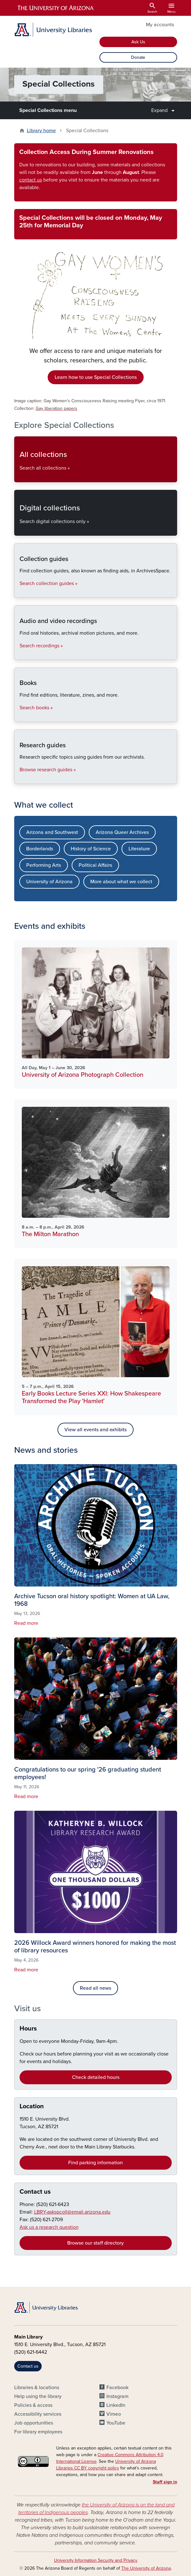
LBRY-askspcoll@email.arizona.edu (72, 2212)
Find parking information (95, 2163)
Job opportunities (33, 2423)
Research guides (19, 778)
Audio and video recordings (19, 654)
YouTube (115, 2423)
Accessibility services (37, 2414)
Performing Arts (43, 865)
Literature (139, 849)
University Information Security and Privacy (95, 2560)
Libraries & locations (36, 2387)
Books (19, 716)
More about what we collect (121, 881)
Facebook (117, 2387)
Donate (138, 57)
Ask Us (138, 42)
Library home (41, 130)
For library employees (38, 2432)
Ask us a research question (49, 2227)
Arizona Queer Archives (122, 832)
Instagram (117, 2396)
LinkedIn (115, 2405)
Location (32, 2106)
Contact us (35, 2192)
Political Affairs (95, 865)
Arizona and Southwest (52, 832)
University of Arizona (49, 881)
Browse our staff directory (95, 2243)
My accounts (160, 25)
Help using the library (38, 2396)
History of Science (91, 849)
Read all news (95, 1988)
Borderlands (39, 849)
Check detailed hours (95, 2077)
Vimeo (113, 2414)
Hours (28, 2028)
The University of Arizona (146, 2568)
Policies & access (33, 2405)
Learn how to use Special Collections (96, 377)
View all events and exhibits (95, 1430)
